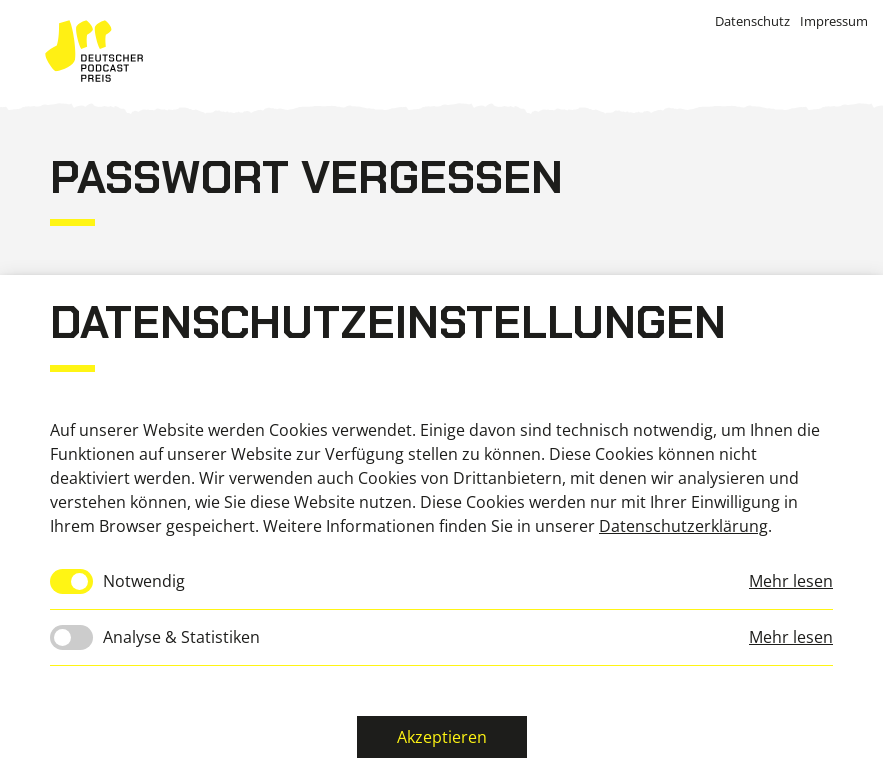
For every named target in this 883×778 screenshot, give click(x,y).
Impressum (834, 21)
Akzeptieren (442, 737)
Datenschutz (752, 21)
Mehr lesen (791, 581)
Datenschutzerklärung (683, 526)
